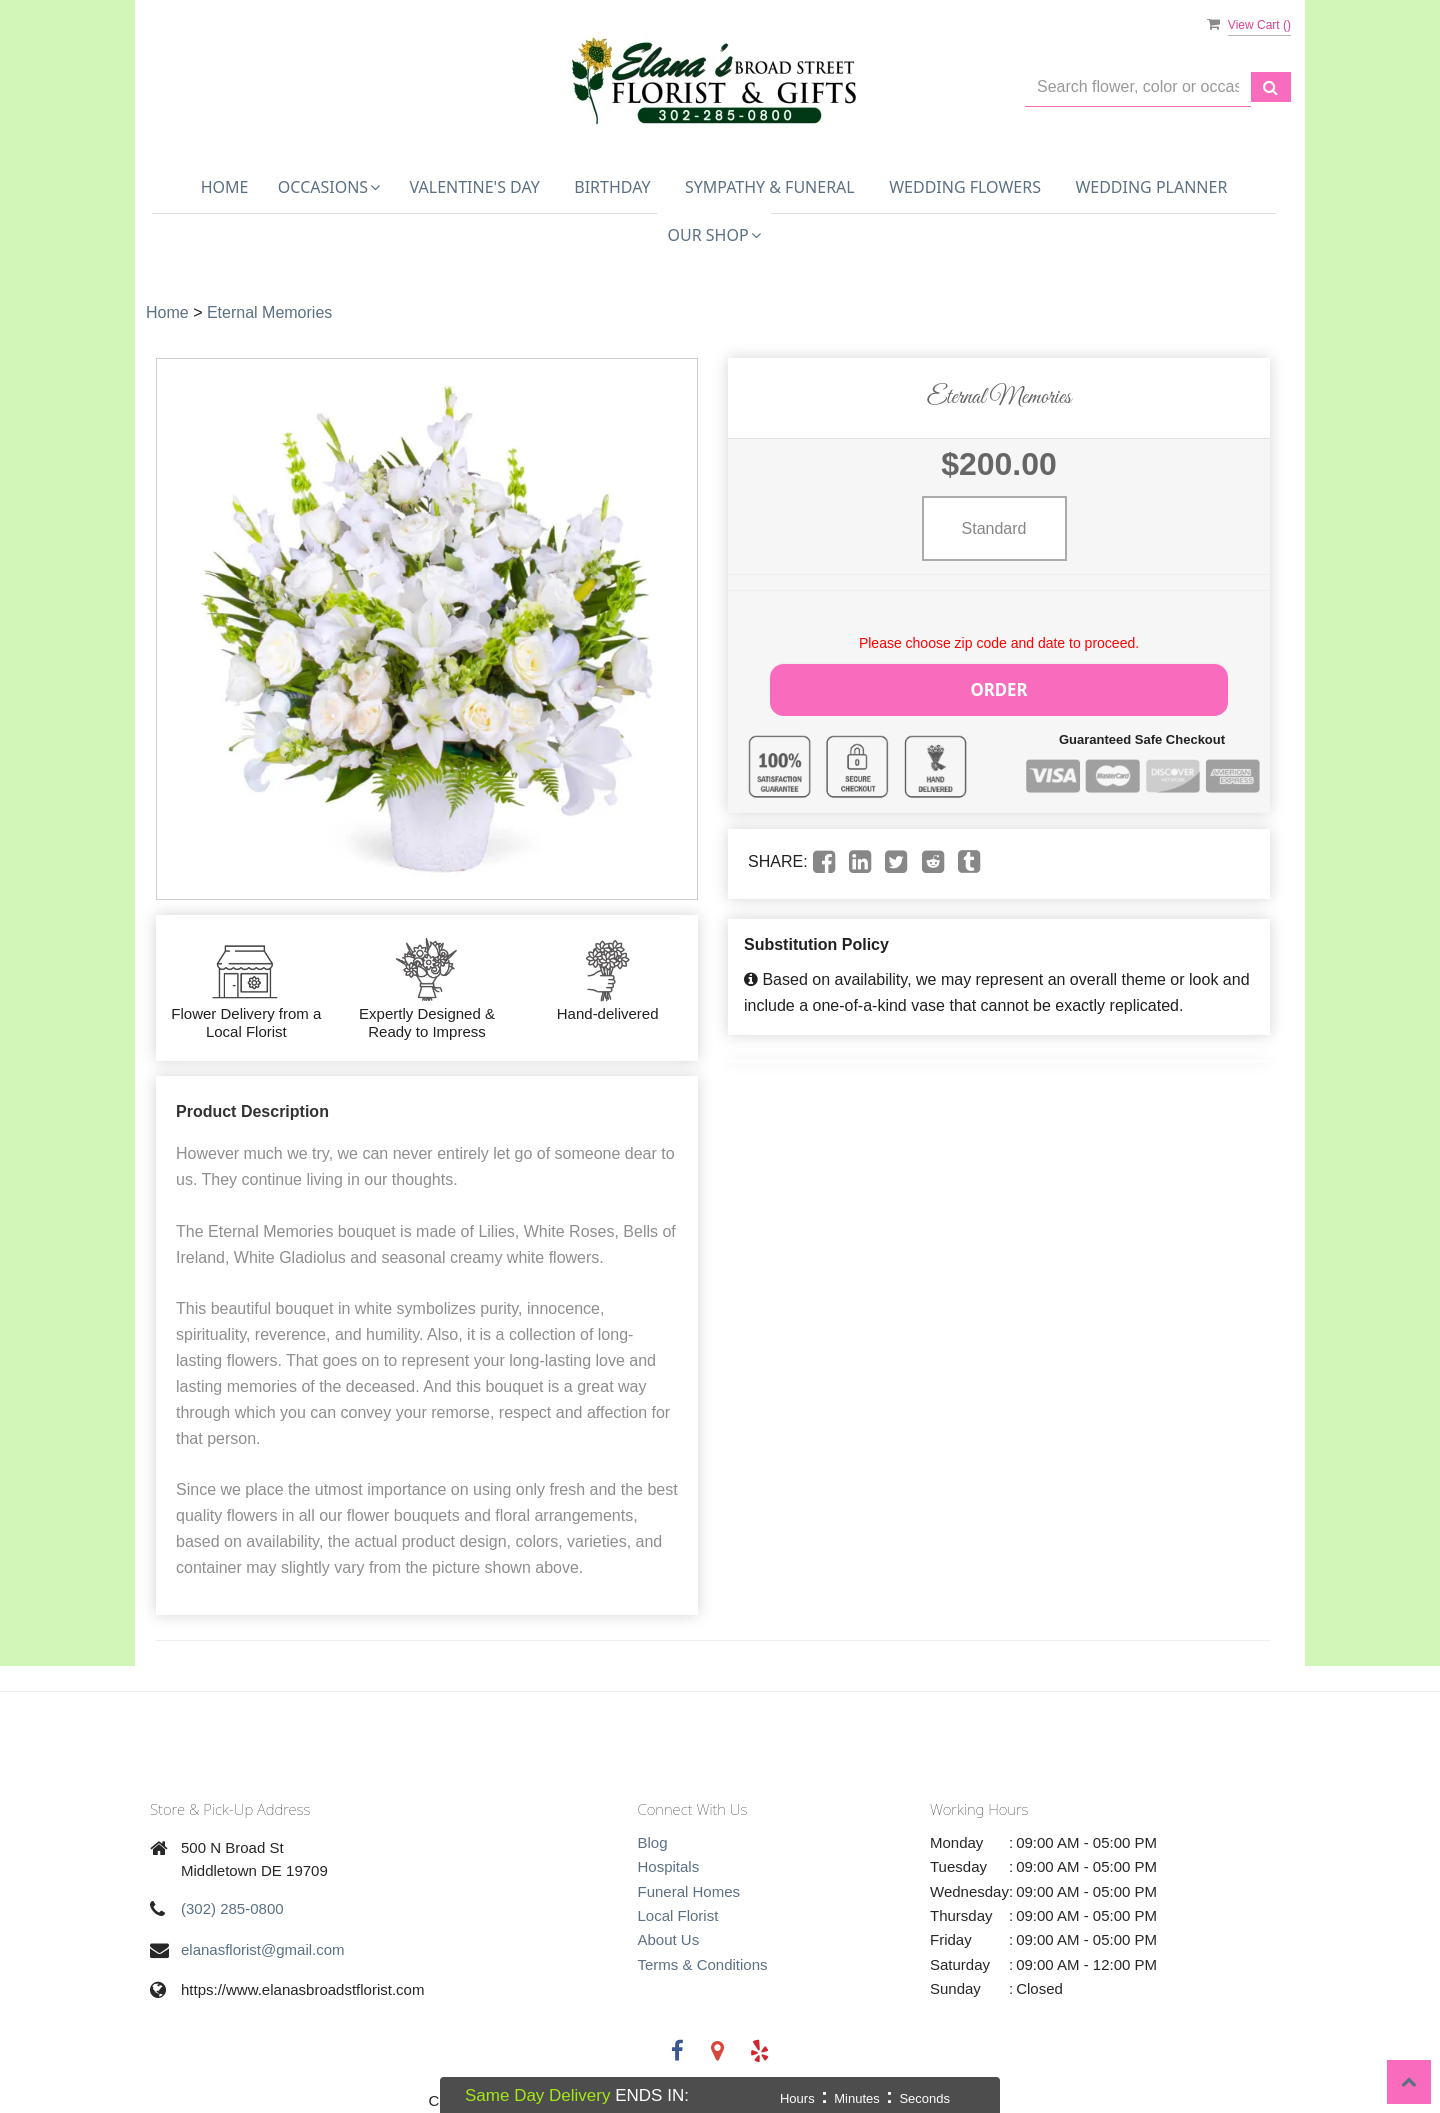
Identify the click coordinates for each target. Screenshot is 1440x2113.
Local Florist (678, 1915)
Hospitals (669, 1866)
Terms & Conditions (703, 1964)
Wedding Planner (1151, 187)
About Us (669, 1939)
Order (999, 686)
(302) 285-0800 (232, 1908)
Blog (653, 1842)
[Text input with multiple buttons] (1138, 87)
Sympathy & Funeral (770, 187)
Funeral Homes (689, 1891)
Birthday (612, 187)
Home (225, 187)
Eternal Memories (269, 312)
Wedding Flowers (965, 187)
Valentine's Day (475, 187)
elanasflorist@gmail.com (263, 1949)
